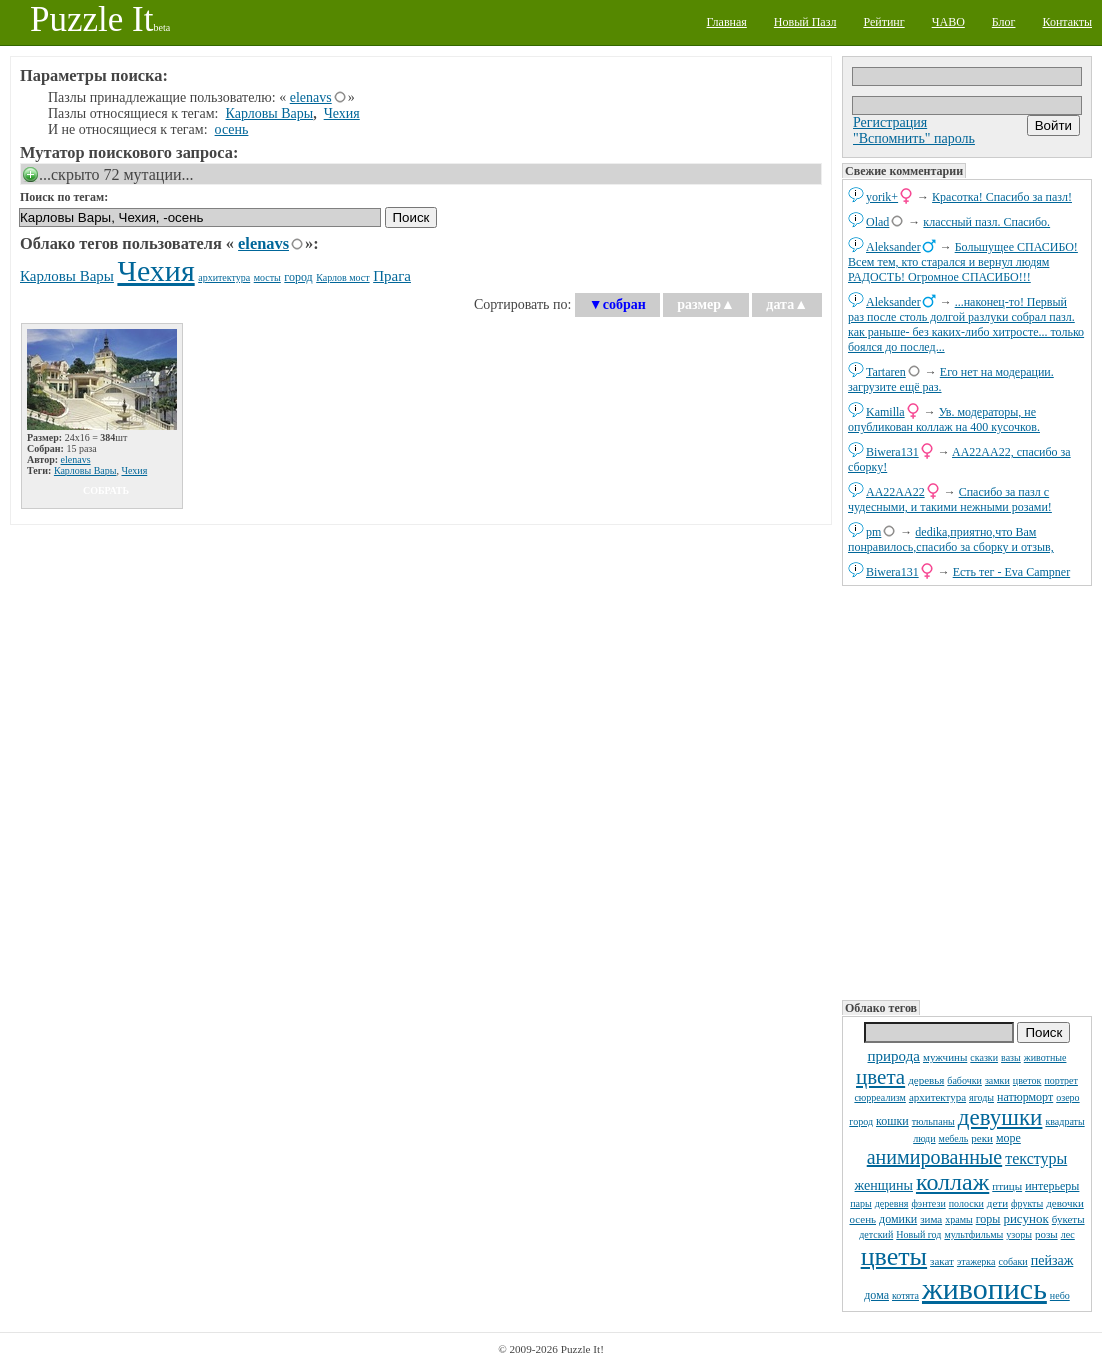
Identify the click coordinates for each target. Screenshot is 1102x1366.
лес (1068, 1234)
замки (997, 1080)
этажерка (976, 1261)
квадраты (1064, 1121)
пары (861, 1203)
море (1008, 1138)
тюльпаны (933, 1121)
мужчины (945, 1057)
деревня (892, 1203)
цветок (1027, 1080)
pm (873, 532)
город (861, 1121)
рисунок (1025, 1218)
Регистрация (890, 122)
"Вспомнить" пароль (914, 138)
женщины (884, 1185)
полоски (966, 1203)
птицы (1007, 1186)
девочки (1065, 1203)
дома (876, 1295)
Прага (392, 276)
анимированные (934, 1157)
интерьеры (1052, 1186)
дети (997, 1203)
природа (894, 1056)
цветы (894, 1256)
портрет (1061, 1080)
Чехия (342, 113)
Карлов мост (342, 277)
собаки (1013, 1261)
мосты (267, 277)
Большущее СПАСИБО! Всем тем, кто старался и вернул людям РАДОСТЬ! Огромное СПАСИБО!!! (963, 262)
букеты (1068, 1219)
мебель (954, 1138)
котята (905, 1295)
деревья (926, 1080)
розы (1046, 1234)
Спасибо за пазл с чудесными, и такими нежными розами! (950, 499)
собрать (106, 490)
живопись (984, 1288)
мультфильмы (973, 1234)
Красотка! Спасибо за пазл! (1002, 197)
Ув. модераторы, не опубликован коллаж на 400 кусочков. (944, 419)
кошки (892, 1121)
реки (982, 1138)
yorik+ (882, 197)
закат (942, 1261)
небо (1060, 1295)
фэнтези (928, 1203)
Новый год (918, 1234)
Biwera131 (892, 452)
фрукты (1027, 1203)
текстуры (1036, 1158)
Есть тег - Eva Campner (1012, 572)
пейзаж (1052, 1260)
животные (1045, 1057)
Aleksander (893, 247)
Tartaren (886, 372)
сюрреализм (879, 1097)
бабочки (964, 1080)
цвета (880, 1077)
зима (931, 1219)
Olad (877, 222)
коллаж (952, 1182)
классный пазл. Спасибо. (986, 222)
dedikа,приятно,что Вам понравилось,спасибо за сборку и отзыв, (951, 539)
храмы (959, 1219)
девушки (1000, 1117)
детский (876, 1234)
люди (924, 1138)
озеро (1067, 1097)
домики (898, 1219)
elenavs (311, 97)
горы (988, 1219)
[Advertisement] (967, 791)
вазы (1011, 1057)
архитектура (937, 1097)
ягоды (981, 1097)
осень (862, 1219)
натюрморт (1025, 1097)
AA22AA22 (895, 492)
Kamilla (885, 412)
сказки (984, 1057)
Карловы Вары (270, 113)
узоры (1019, 1234)
